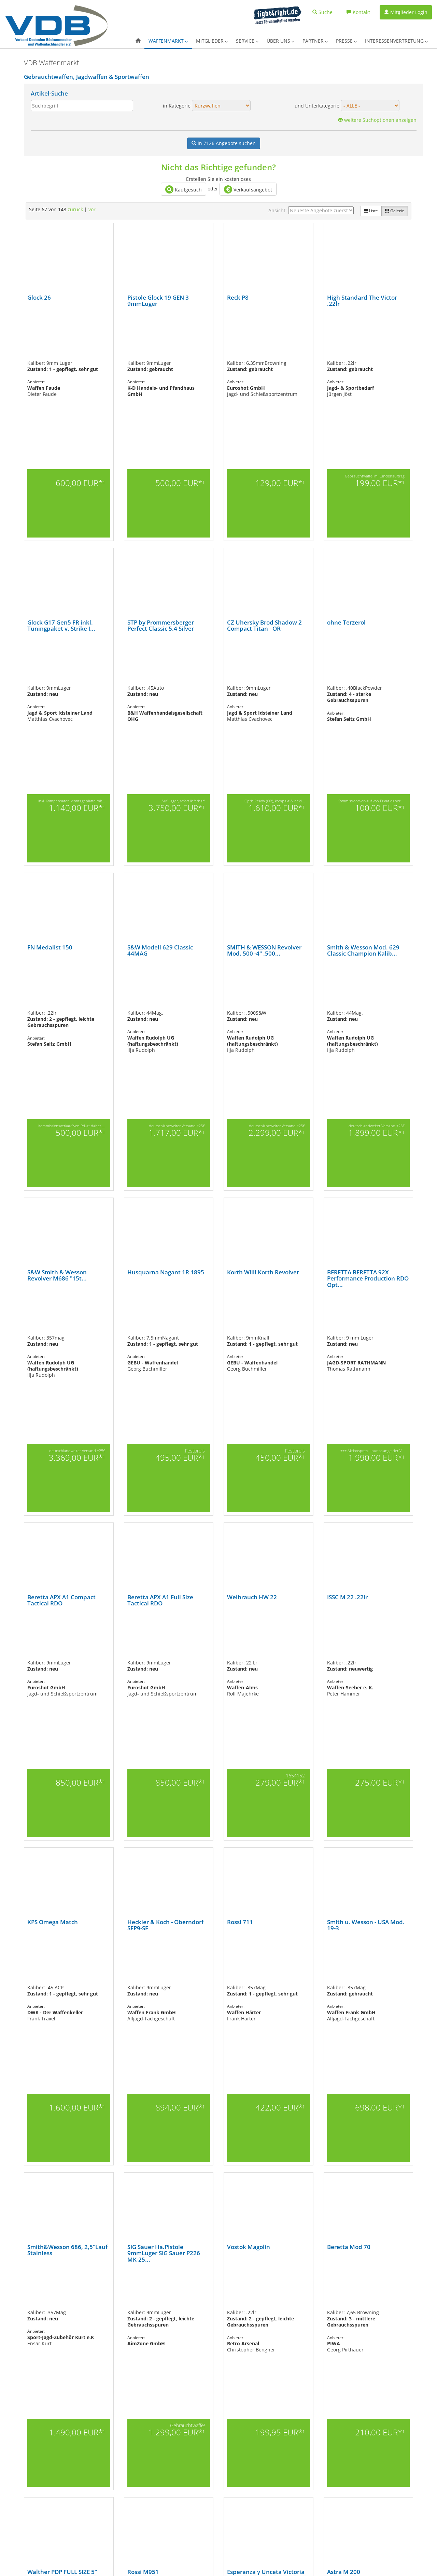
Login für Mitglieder (95, 2430)
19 (153, 2293)
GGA (300, 2423)
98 (325, 2300)
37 (276, 2293)
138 (338, 2307)
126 (223, 2307)
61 (72, 2300)
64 (93, 2300)
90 (270, 2300)
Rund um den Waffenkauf (173, 2450)
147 (219, 2314)
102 (359, 2300)
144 (395, 2307)
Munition (13, 2450)
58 (52, 2300)
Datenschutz (59, 2560)
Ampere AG (306, 2396)
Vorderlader (16, 2485)
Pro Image (305, 2478)
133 (290, 2307)
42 (310, 2293)
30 (228, 2293)
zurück (75, 209)
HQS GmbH (306, 2437)
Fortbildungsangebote (171, 2416)
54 (392, 2293)
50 (365, 2293)
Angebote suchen (224, 143)
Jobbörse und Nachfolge (172, 2430)
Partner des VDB (238, 2403)
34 (255, 2293)
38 (283, 2293)
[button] (137, 41)
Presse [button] (346, 41)
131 (271, 2307)
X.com (230, 2566)
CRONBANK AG (309, 2410)
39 (290, 2293)
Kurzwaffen (15, 2423)
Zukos (301, 2546)
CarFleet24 (305, 2403)
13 (112, 2293)
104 (378, 2300)
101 (350, 2300)
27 (208, 2293)
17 (139, 2293)
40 (296, 2293)
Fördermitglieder (93, 2416)
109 (61, 2307)
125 (214, 2307)
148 (229, 2314)
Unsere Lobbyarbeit (95, 2503)
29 (221, 2293)
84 (229, 2300)
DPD (300, 2512)
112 (89, 2307)
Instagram (213, 2566)
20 (160, 2293)
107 (42, 2307)
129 (252, 2307)
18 (146, 2293)
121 (175, 2307)
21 (167, 2293)
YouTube (264, 2566)
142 (376, 2307)
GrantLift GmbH (310, 2430)
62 (79, 2300)
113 (99, 2307)
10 (92, 2293)
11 (98, 2293)
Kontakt (231, 2416)
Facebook (246, 2566)
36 (269, 2293)
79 (195, 2300)
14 (119, 2293)
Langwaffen (15, 2437)
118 (147, 2307)
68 (120, 2300)
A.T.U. (301, 2498)
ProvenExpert (308, 2485)
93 (291, 2300)
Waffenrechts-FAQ (94, 2470)
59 (58, 2300)
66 (106, 2300)
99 (332, 2300)
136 (319, 2307)
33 (249, 2293)
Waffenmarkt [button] (168, 41)
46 (337, 2293)
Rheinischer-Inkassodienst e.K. (323, 2539)
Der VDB (231, 2396)
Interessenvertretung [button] (396, 41)
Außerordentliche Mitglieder (103, 2410)
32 (242, 2293)
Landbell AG (307, 2532)
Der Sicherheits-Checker (317, 2416)
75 (168, 2300)
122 (185, 2307)
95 (304, 2300)
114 (108, 2307)
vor (92, 209)
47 (344, 2293)
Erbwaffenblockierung (170, 2478)
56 (38, 2300)
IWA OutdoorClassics (314, 2444)
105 (388, 2300)
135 (309, 2307)
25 (194, 2293)
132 (281, 2307)
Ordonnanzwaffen (21, 2478)
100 (340, 2300)
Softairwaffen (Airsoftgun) (28, 2471)
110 (70, 2307)
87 (250, 2300)
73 (154, 2300)
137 (328, 2307)
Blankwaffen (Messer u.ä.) (27, 2410)
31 (235, 2293)
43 (317, 2293)
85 (236, 2300)
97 (318, 2300)
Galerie (394, 211)
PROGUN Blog (163, 2423)
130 (261, 2307)
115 (118, 2307)
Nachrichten (161, 2396)
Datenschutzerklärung (243, 2437)
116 (128, 2307)
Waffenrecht (161, 2444)
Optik (10, 2457)
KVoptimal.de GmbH (314, 2450)
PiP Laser (304, 2471)
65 (99, 2300)
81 (209, 2300)
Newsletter (160, 2491)
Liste (371, 211)
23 (180, 2293)
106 (397, 2300)
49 (358, 2293)
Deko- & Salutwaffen (23, 2430)
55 (399, 2293)
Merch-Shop (162, 2403)
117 (137, 2307)
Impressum (233, 2423)
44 (324, 2293)
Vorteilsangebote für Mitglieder (179, 2410)
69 (127, 2300)
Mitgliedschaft (90, 2423)
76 (175, 2300)
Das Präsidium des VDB (244, 2410)
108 (51, 2307)
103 (369, 2300)
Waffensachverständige (171, 2464)
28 (214, 2293)
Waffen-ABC (161, 2437)
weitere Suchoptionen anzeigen (377, 120)
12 (105, 2293)
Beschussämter (164, 2457)
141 (367, 2307)
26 (201, 2293)
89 (263, 2300)
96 (405, 2280)
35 (262, 2293)
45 (331, 2293)
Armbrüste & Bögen (22, 2403)
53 (385, 2293)
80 (202, 2300)
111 (80, 2307)
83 (222, 2300)
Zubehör (12, 2498)
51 (372, 2293)
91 (277, 2300)
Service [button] (247, 41)
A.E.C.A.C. (159, 2485)
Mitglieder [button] (212, 41)
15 (126, 2293)
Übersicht (13, 2396)
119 (156, 2307)
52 (378, 2293)
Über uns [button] (280, 41)
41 (303, 2293)
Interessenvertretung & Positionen (108, 2496)
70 (134, 2300)
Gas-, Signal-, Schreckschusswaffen (35, 2416)
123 (195, 2307)
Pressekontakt (90, 2456)
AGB (227, 2430)
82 (215, 2300)
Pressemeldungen (94, 2463)
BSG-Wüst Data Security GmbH (323, 2505)
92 (284, 2300)
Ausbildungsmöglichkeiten (174, 2471)
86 (243, 2300)
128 (242, 2307)
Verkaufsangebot (248, 189)
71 (140, 2300)
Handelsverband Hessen (317, 2526)
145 (200, 2314)
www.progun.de (181, 2560)
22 (174, 2293)
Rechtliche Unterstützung (318, 2491)
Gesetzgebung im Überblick (102, 2516)
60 (65, 2300)
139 (347, 2307)
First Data (304, 2519)
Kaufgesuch (183, 189)
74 (161, 2300)
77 (181, 2300)
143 (386, 2307)
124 (204, 2307)
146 (210, 2314)
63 (86, 2300)
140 (357, 2307)
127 (233, 2307)
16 (133, 2293)
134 (300, 2307)
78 (188, 2300)
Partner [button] (315, 41)
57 (45, 2300)
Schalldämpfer (18, 2464)
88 (256, 2300)
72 (147, 2300)
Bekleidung (15, 2505)
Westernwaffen (18, 2491)
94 (297, 2300)
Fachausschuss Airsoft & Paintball (107, 2510)
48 (351, 2293)
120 (166, 2307)
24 (383, 2280)
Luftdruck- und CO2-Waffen (29, 2444)
